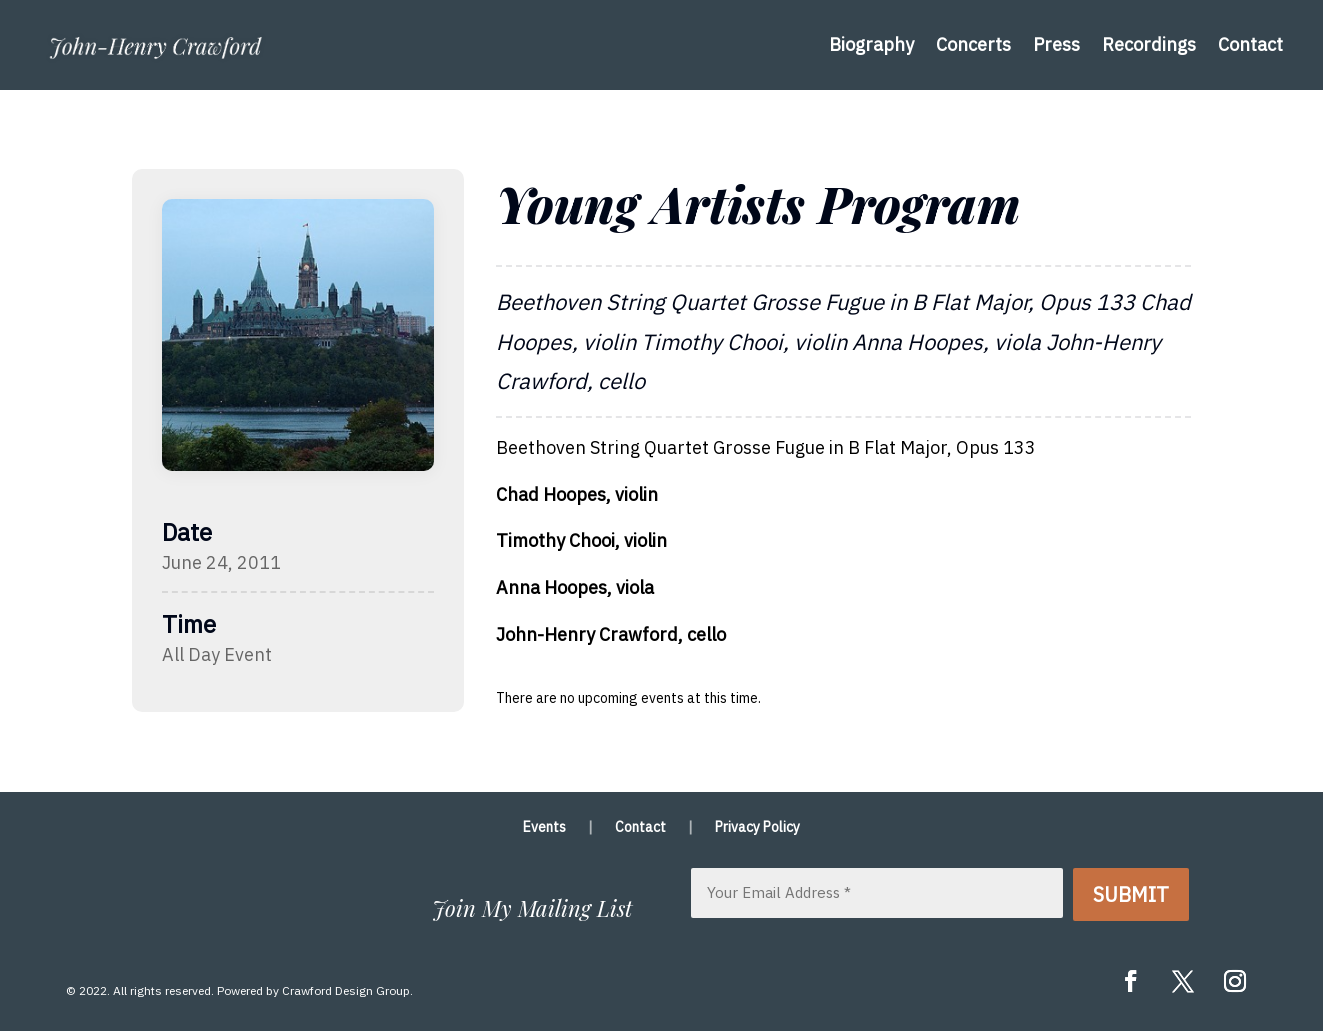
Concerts (973, 44)
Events (544, 828)
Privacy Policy (757, 828)
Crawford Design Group (346, 990)
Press (1056, 44)
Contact (1250, 44)
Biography (871, 44)
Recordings (1149, 44)
